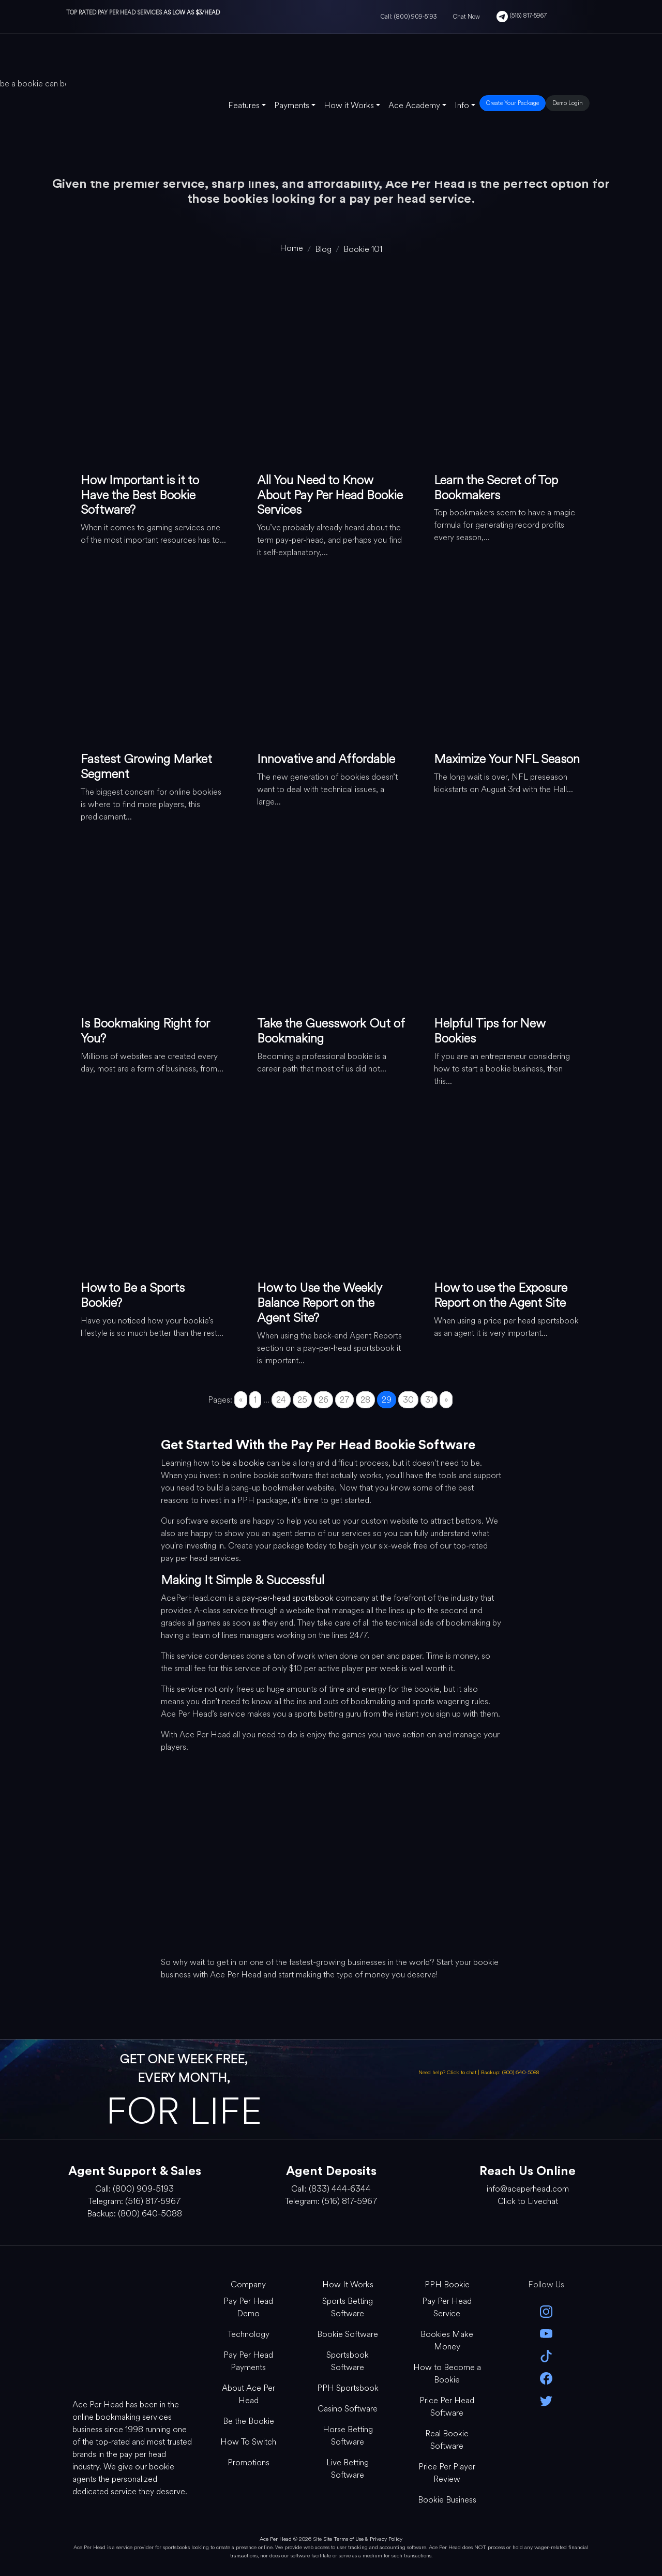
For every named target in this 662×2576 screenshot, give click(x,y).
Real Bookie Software (447, 2440)
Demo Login (567, 103)
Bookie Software (347, 2334)
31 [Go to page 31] (429, 1400)
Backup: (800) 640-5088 (510, 2072)
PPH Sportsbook (348, 2388)
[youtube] (546, 2333)
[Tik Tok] (546, 2355)
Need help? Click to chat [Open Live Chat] (448, 2072)
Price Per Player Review (446, 2473)
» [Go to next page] (446, 1400)
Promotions (248, 2462)
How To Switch (248, 2442)
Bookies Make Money (446, 2340)
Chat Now (466, 16)
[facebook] (546, 2377)
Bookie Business (447, 2500)
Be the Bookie (248, 2421)
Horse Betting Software (348, 2435)
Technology (248, 2334)
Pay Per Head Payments (248, 2361)
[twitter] (546, 2400)
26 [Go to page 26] (323, 1400)
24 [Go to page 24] (281, 1400)
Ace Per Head (276, 2539)
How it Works (349, 105)
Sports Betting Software (347, 2307)
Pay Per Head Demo (248, 2307)
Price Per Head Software (446, 2406)
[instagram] (546, 2310)
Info (462, 105)
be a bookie (242, 1463)
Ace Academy (414, 105)
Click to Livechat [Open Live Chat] (528, 2201)
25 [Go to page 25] (302, 1400)
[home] (291, 248)
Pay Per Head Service (447, 2307)
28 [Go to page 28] (365, 1400)
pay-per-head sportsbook (288, 1598)
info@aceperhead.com (528, 2189)
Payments (291, 105)
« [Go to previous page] (241, 1400)
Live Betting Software (347, 2468)
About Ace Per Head (248, 2394)
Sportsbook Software (347, 2361)
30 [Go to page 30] (408, 1400)
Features (244, 105)
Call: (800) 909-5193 (409, 16)
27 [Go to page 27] (344, 1400)
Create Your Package (512, 103)
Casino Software (348, 2409)
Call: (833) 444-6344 (331, 2189)
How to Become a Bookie (447, 2373)
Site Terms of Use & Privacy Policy (362, 2539)
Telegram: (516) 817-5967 (134, 2201)
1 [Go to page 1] (255, 1400)
